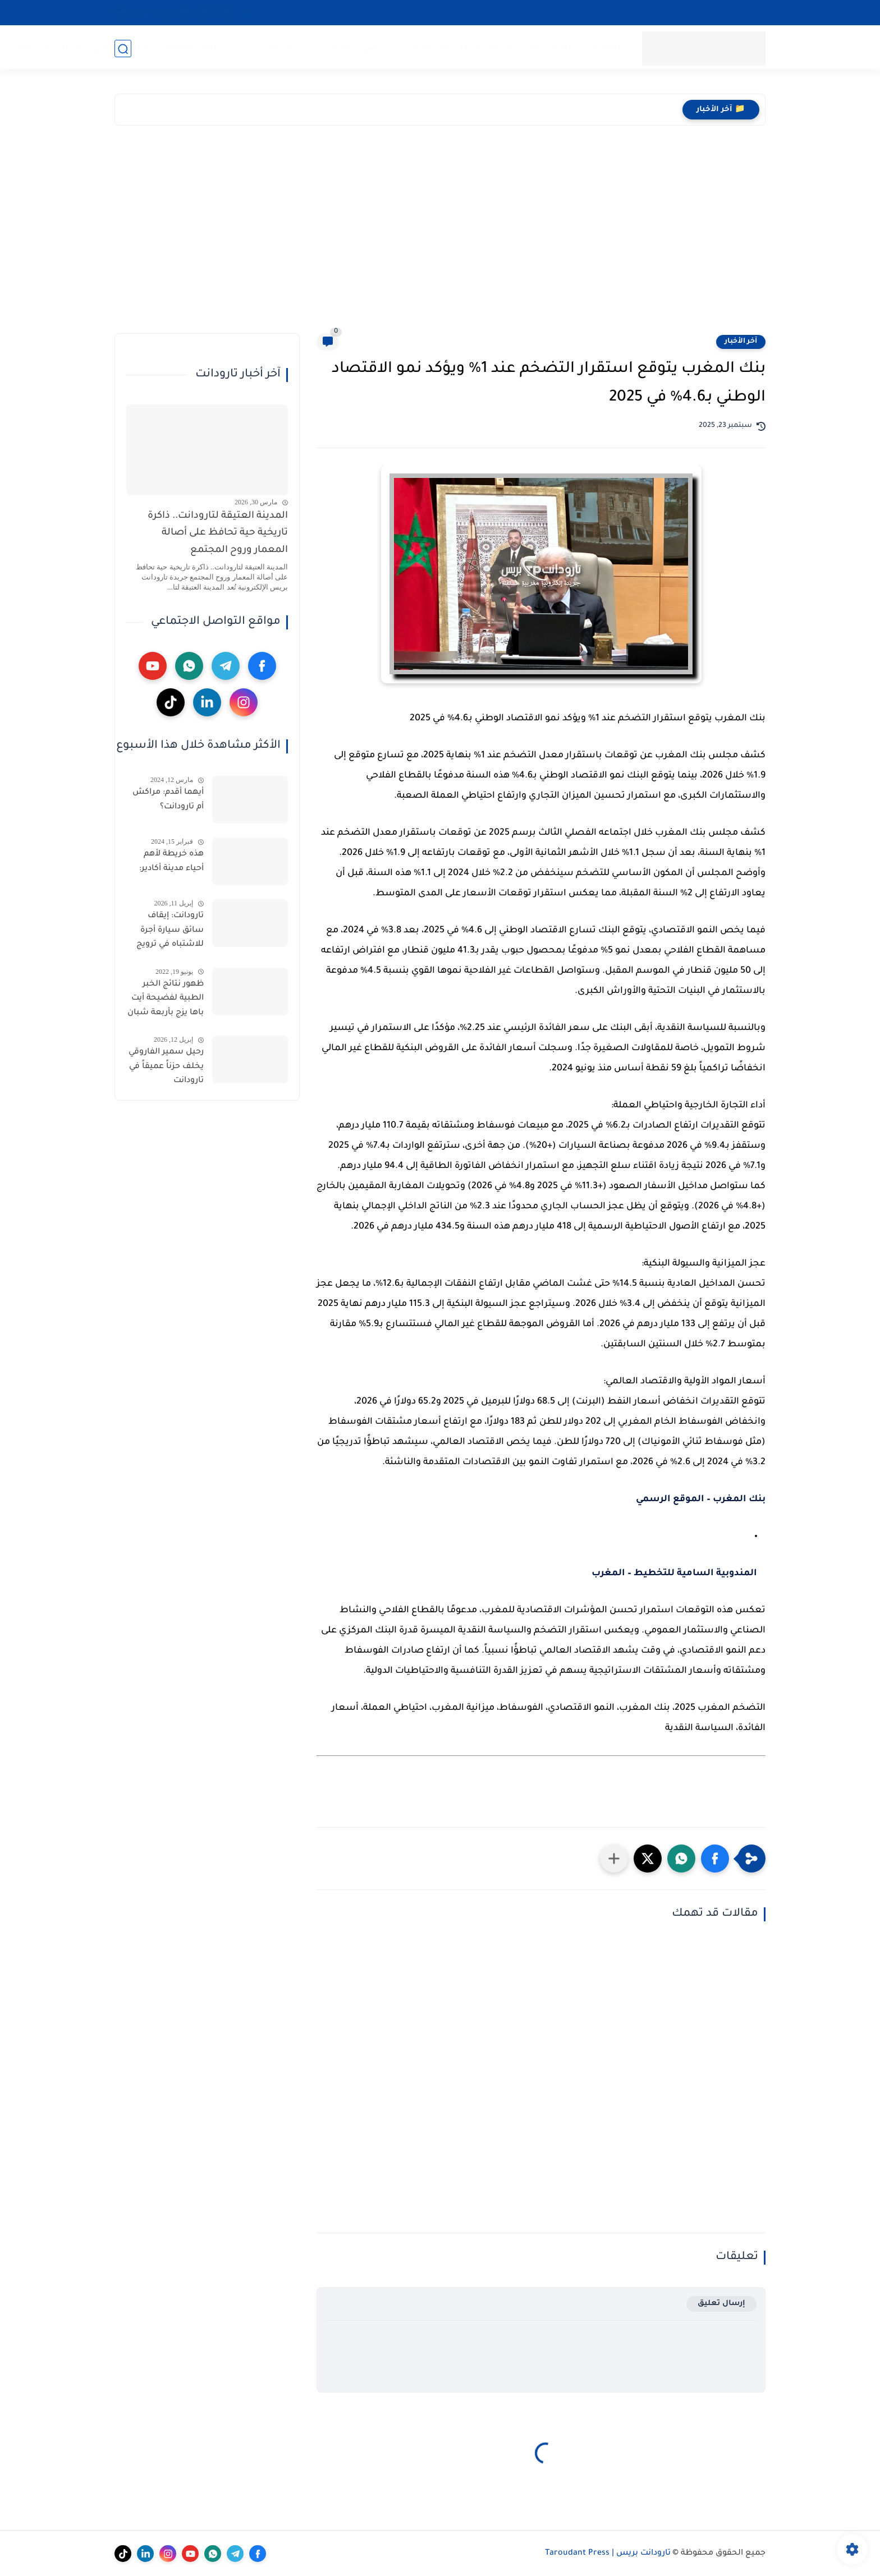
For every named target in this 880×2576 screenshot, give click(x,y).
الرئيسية (605, 48)
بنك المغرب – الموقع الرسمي (701, 1499)
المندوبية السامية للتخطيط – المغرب (674, 1573)
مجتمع (374, 48)
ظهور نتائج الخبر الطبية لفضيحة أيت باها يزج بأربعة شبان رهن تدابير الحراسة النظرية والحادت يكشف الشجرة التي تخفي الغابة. (165, 1001)
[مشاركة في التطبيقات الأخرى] (614, 1858)
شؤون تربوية (294, 48)
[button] (715, 1858)
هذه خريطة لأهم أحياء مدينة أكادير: (171, 861)
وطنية (213, 48)
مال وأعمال (63, 48)
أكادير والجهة (484, 48)
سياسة (565, 48)
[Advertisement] (440, 232)
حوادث (247, 48)
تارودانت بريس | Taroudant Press (608, 2553)
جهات (530, 48)
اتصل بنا (747, 12)
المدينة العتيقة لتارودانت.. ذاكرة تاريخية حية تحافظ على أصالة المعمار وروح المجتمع (218, 533)
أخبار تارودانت (423, 48)
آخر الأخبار (741, 342)
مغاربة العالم (122, 48)
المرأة (20, 48)
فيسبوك (174, 48)
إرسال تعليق (721, 2303)
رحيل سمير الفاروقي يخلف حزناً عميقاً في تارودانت (166, 1066)
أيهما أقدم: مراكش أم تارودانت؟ (168, 800)
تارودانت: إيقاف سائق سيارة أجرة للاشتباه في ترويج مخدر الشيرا (170, 932)
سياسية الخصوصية (686, 12)
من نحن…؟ (623, 12)
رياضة (340, 48)
